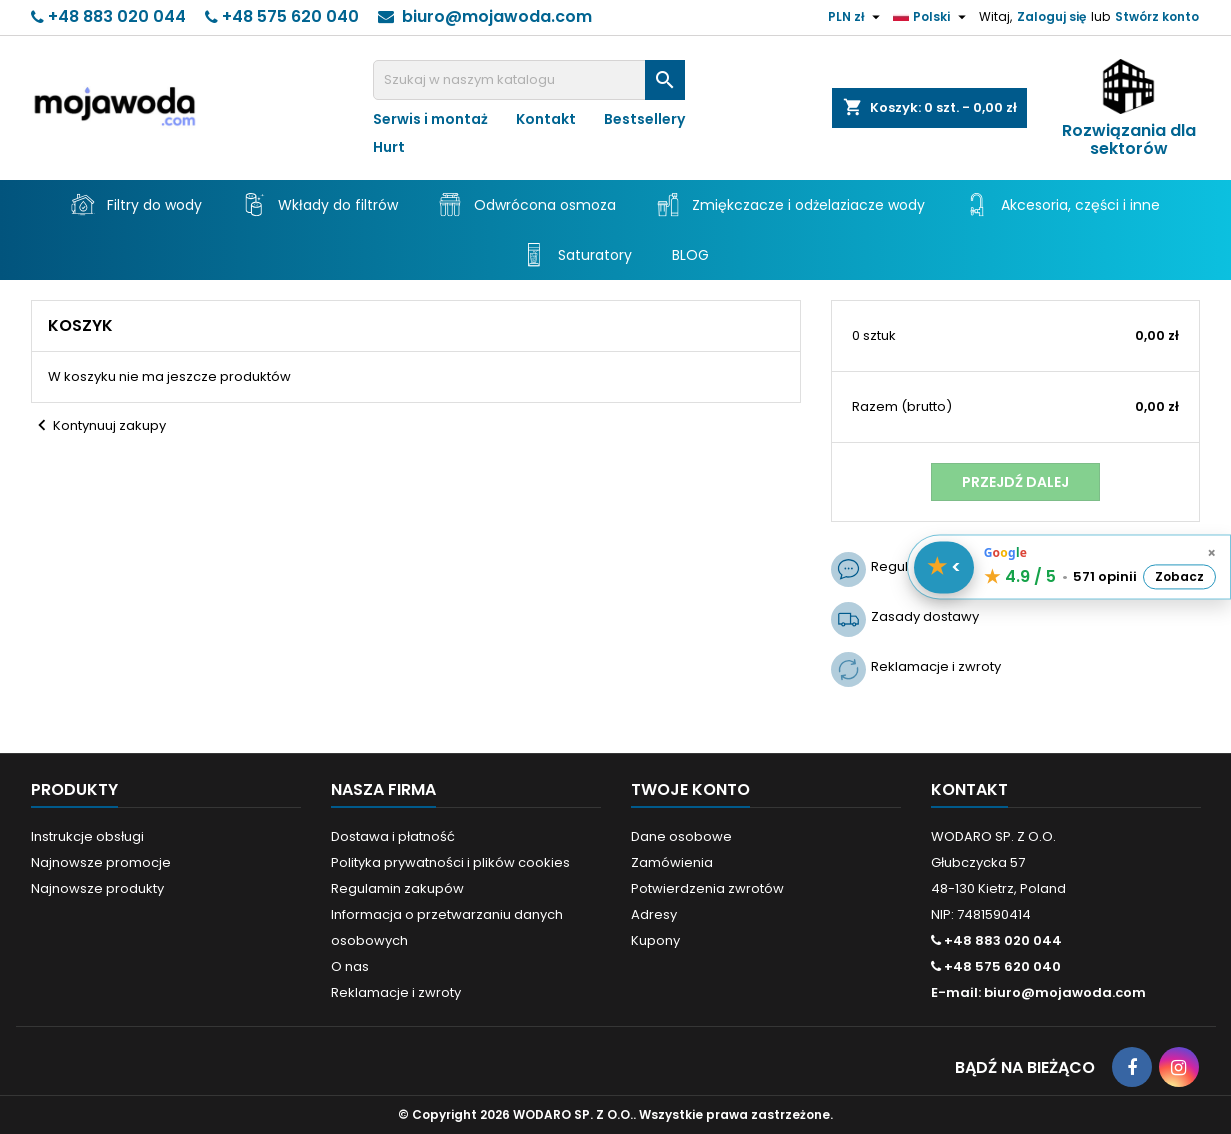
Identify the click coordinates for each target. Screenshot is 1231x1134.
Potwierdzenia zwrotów (707, 888)
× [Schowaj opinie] (1211, 553)
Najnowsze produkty (97, 888)
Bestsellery (644, 119)
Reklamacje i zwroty (396, 992)
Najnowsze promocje (101, 862)
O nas (350, 966)
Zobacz (1179, 576)
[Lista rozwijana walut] (856, 17)
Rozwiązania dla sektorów (1129, 140)
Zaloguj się (1051, 16)
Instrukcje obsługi (87, 836)
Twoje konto (690, 789)
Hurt (389, 147)
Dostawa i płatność (393, 836)
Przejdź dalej (1015, 482)
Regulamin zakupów (397, 888)
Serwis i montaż (430, 119)
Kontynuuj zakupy (98, 426)
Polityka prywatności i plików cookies (450, 862)
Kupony (655, 940)
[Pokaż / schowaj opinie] (944, 567)
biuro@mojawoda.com (497, 16)
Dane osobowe (681, 836)
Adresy (654, 914)
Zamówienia (672, 862)
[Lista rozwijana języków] (932, 17)
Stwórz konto (1157, 16)
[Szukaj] (529, 80)
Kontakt (546, 119)
